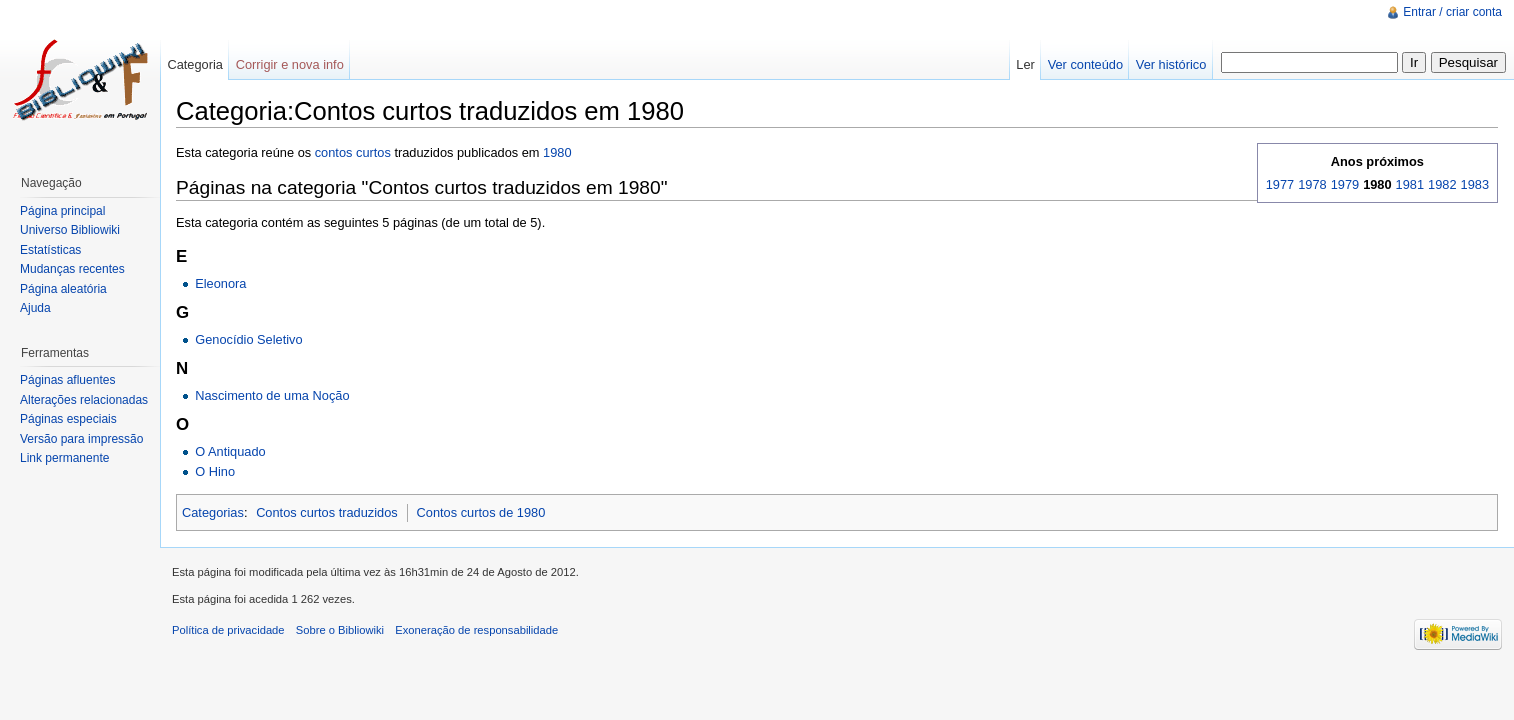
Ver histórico (1171, 64)
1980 (557, 152)
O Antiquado (230, 451)
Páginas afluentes (67, 380)
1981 (1410, 184)
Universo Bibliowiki (70, 230)
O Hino (215, 471)
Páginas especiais (68, 419)
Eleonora (220, 283)
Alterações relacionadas (84, 400)
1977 (1280, 184)
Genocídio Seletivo (248, 339)
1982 (1442, 184)
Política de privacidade (228, 630)
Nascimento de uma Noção (272, 395)
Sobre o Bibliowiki (340, 630)
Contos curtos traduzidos (327, 512)
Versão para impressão (81, 439)
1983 (1475, 184)
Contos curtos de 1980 (481, 512)
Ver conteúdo (1085, 64)
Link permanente (64, 458)
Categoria (195, 64)
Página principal (62, 211)
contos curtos (353, 152)
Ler (1025, 64)
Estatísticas (50, 250)
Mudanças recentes (72, 269)
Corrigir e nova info (290, 64)
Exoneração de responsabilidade (476, 630)
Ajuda (35, 308)
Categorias (213, 512)
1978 (1312, 184)
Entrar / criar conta (1452, 12)
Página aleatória (63, 289)
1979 (1345, 184)
